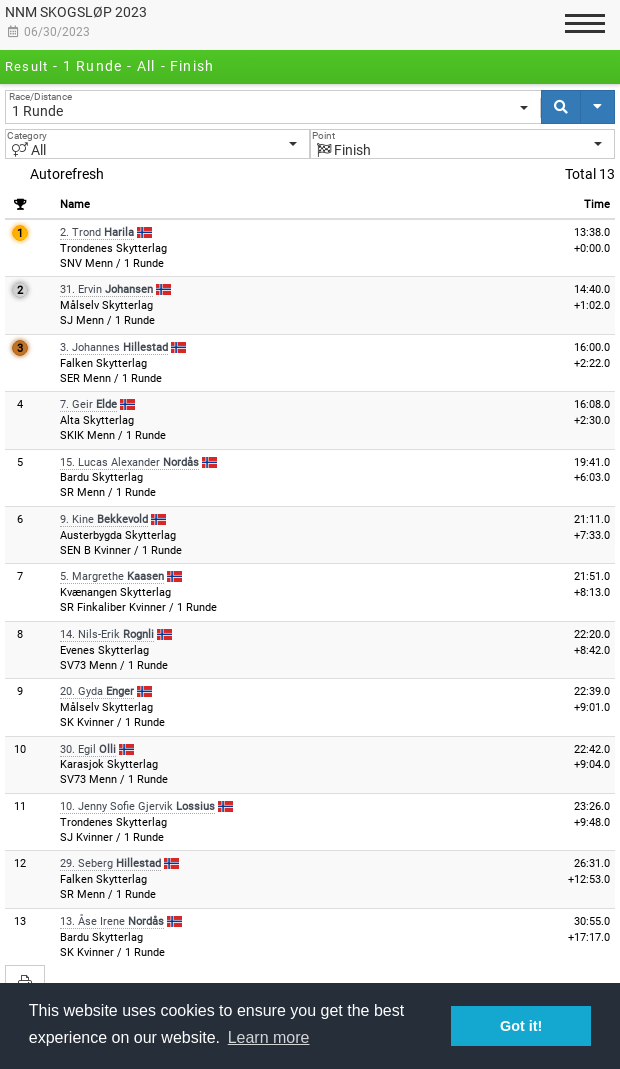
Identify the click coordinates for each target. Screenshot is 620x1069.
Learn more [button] (269, 1037)
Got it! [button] (521, 1026)
